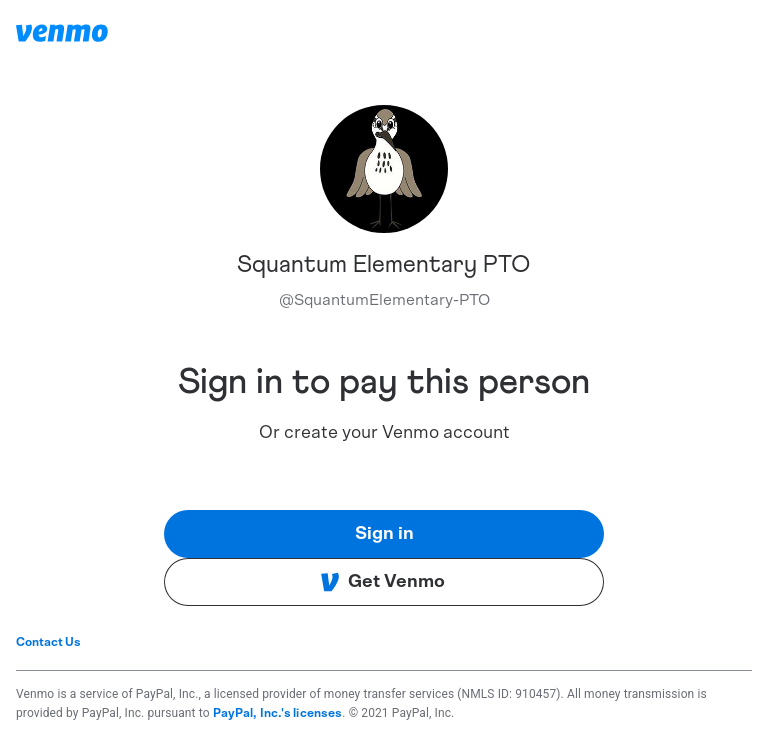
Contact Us (48, 642)
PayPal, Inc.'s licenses (278, 713)
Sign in (384, 534)
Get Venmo (382, 582)
